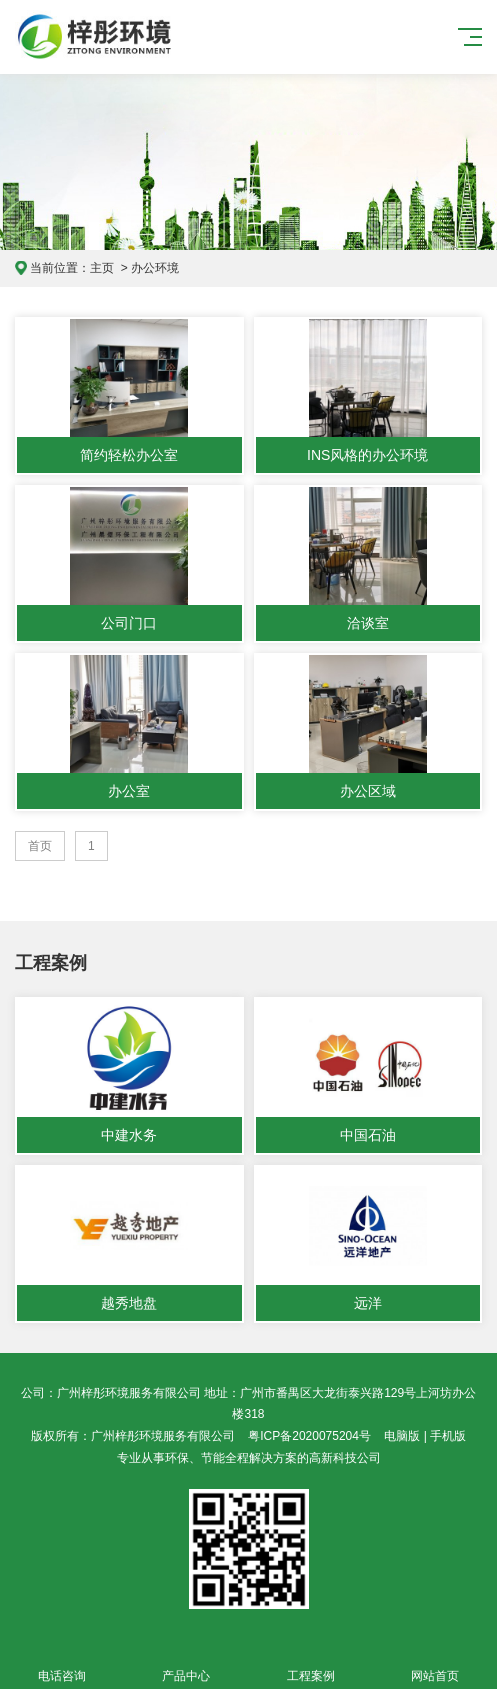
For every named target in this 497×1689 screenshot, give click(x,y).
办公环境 (155, 268)
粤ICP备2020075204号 (309, 1436)
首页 (40, 846)
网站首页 (435, 1664)
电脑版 (402, 1436)
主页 (102, 268)
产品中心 (186, 1664)
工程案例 (311, 1664)
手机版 (448, 1436)
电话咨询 (62, 1664)
